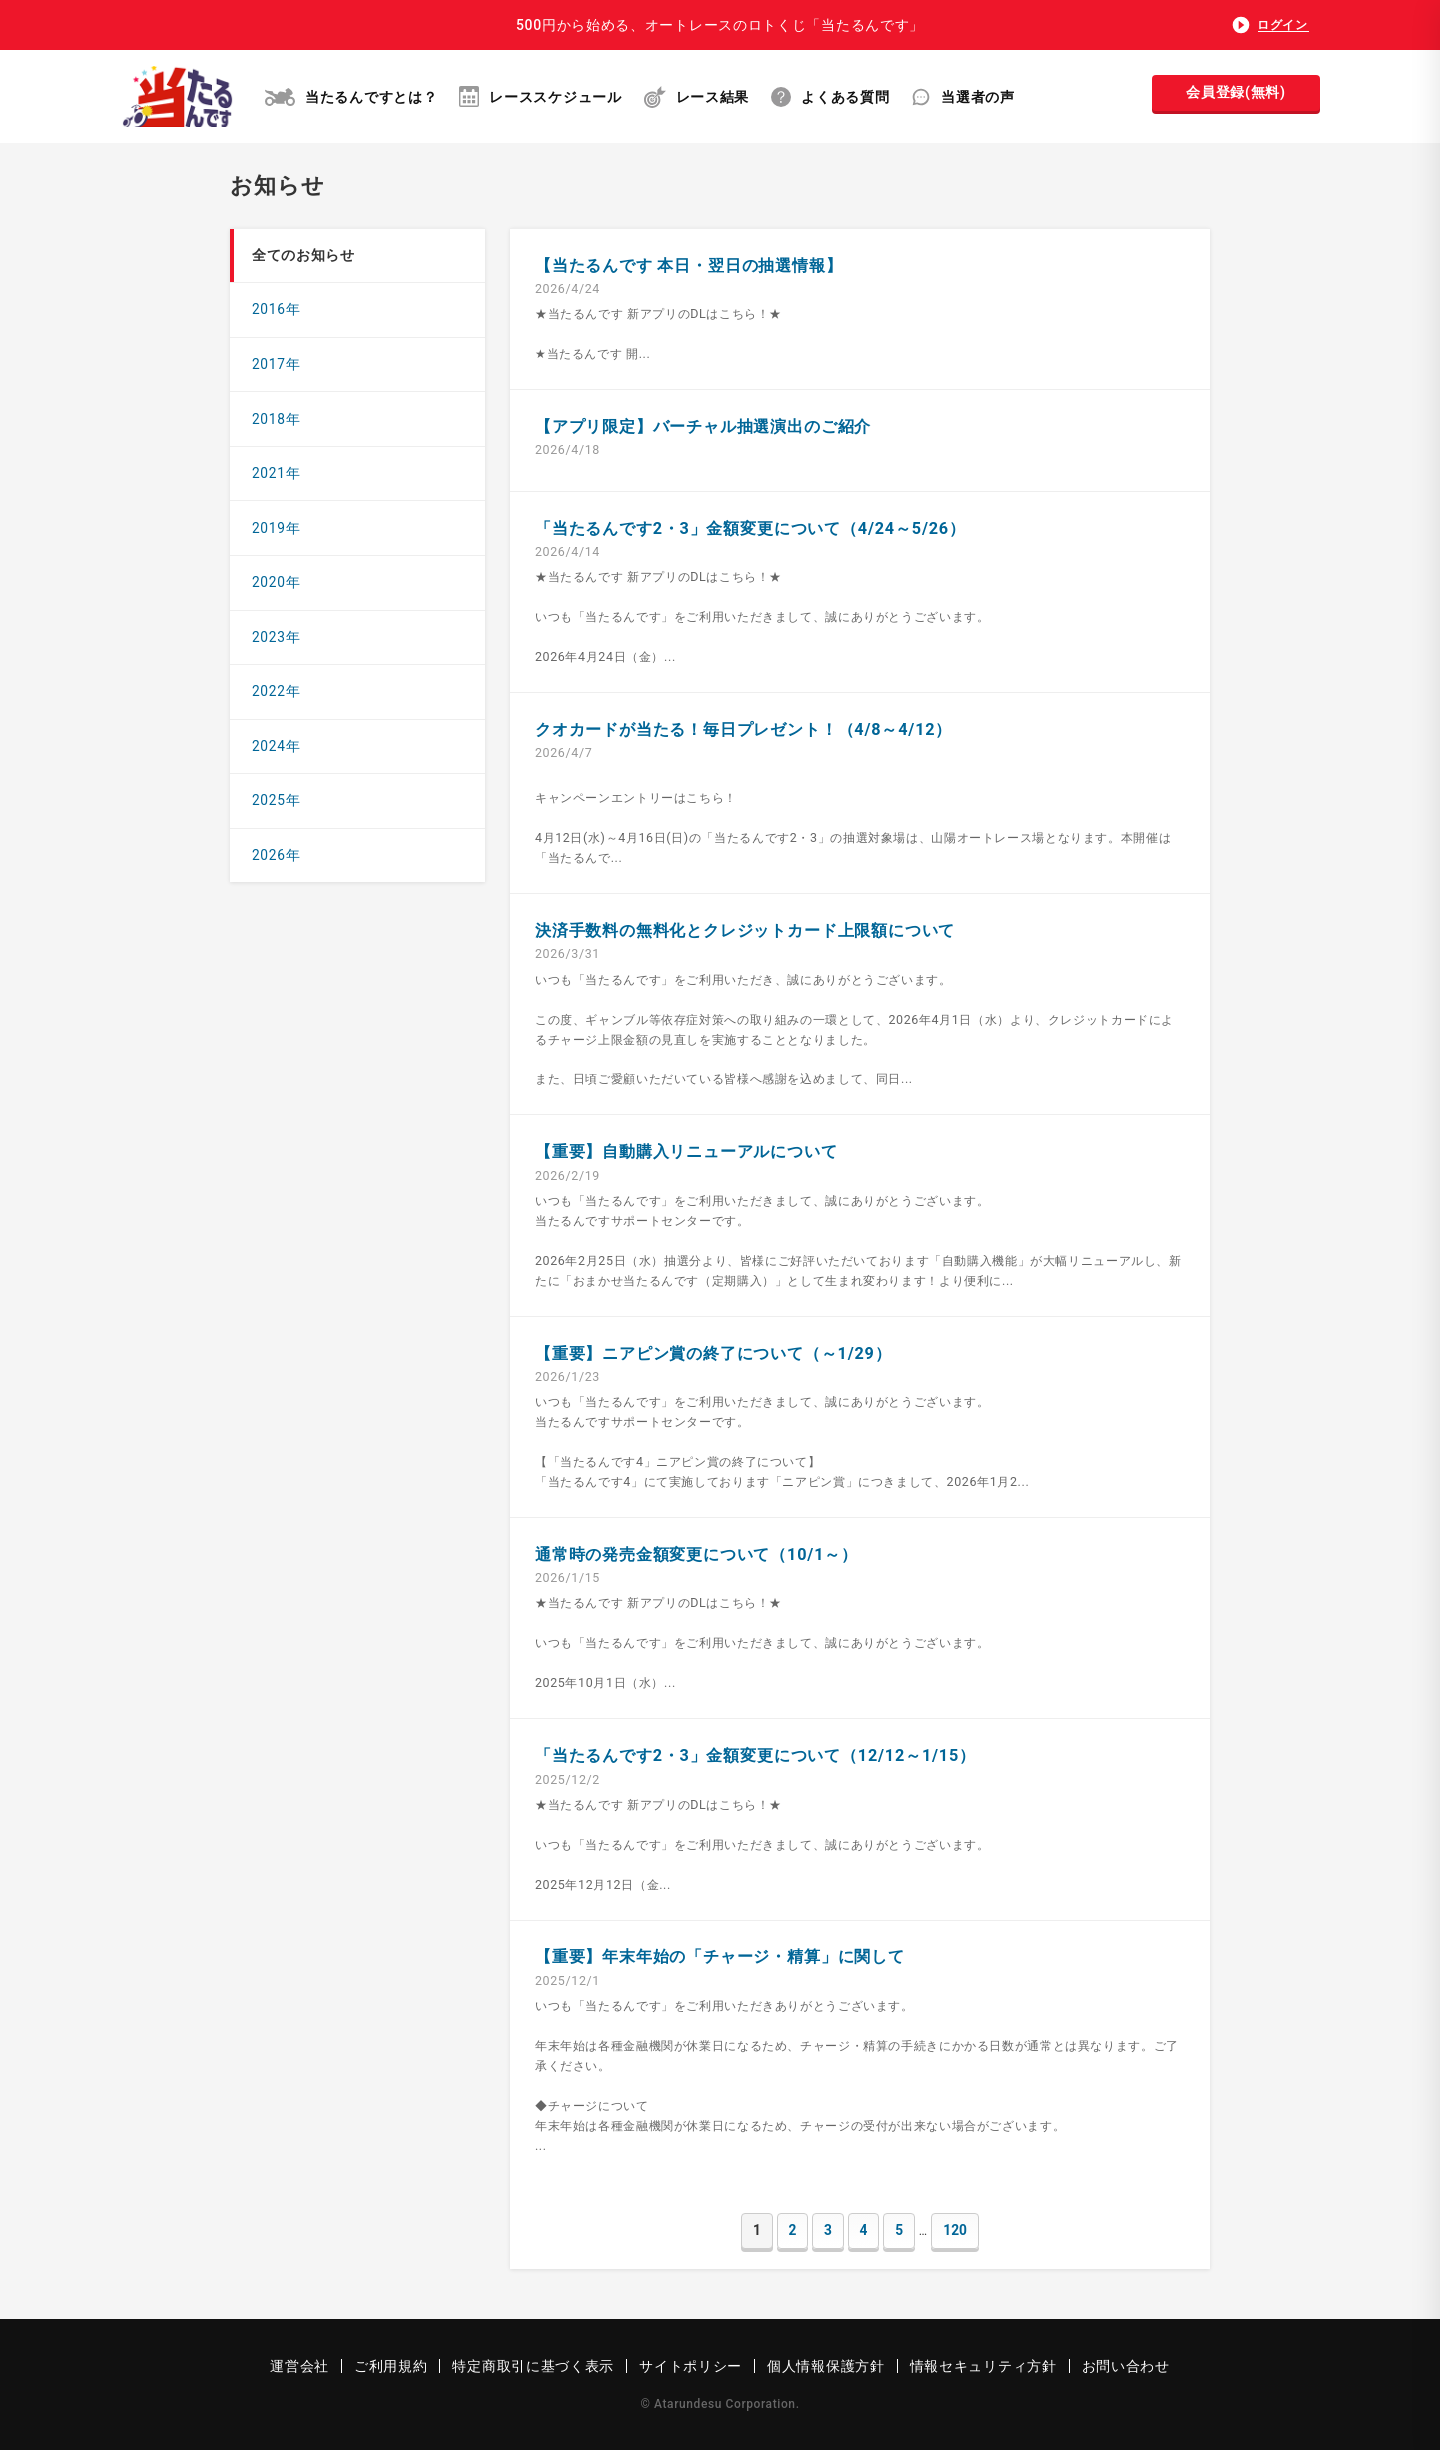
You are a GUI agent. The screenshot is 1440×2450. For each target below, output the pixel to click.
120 (955, 2230)
